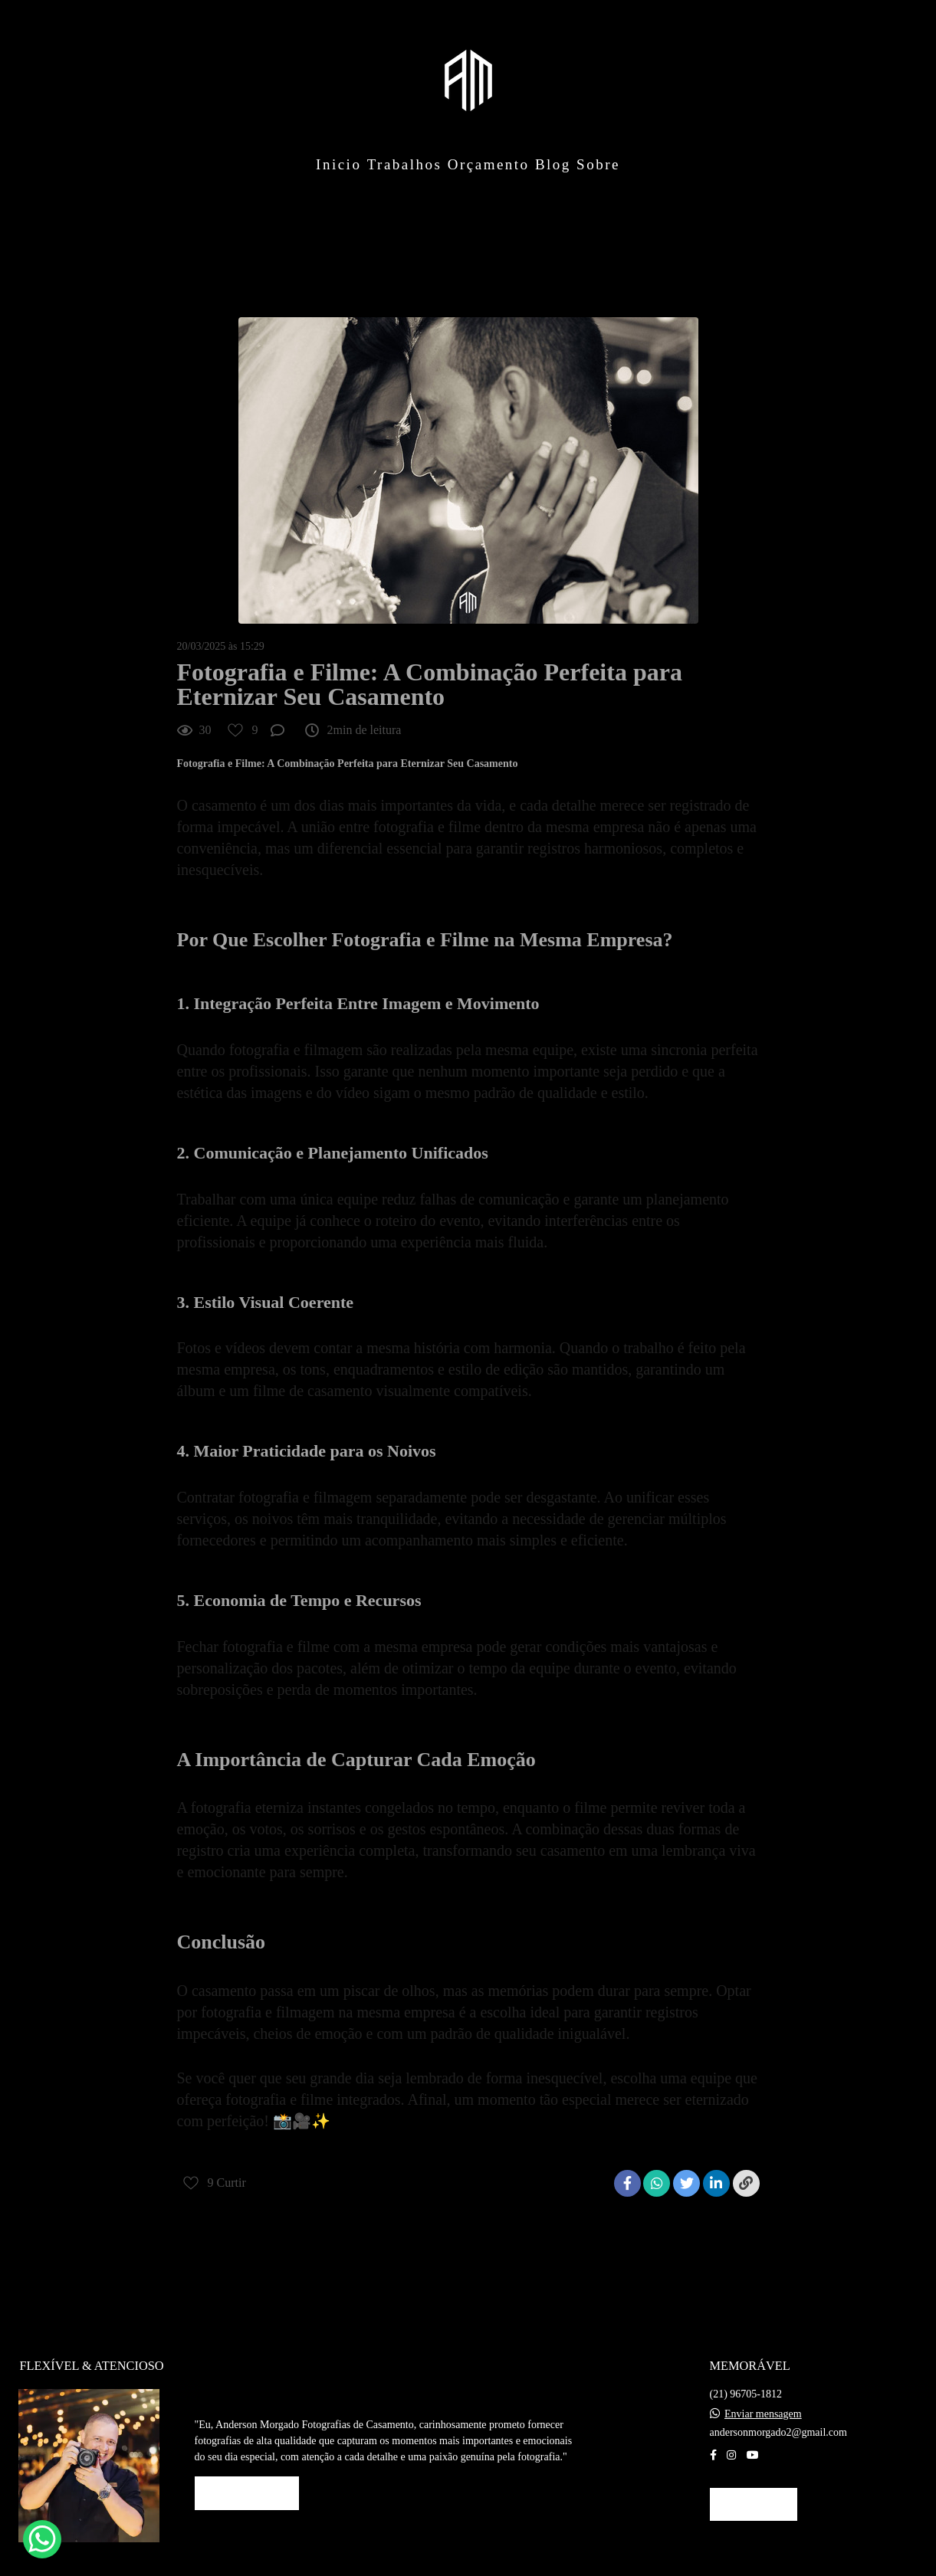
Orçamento (489, 164)
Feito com (468, 2563)
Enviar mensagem (763, 2394)
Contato (754, 2484)
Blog (553, 164)
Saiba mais (247, 2473)
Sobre (598, 164)
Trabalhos (404, 164)
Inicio (338, 164)
